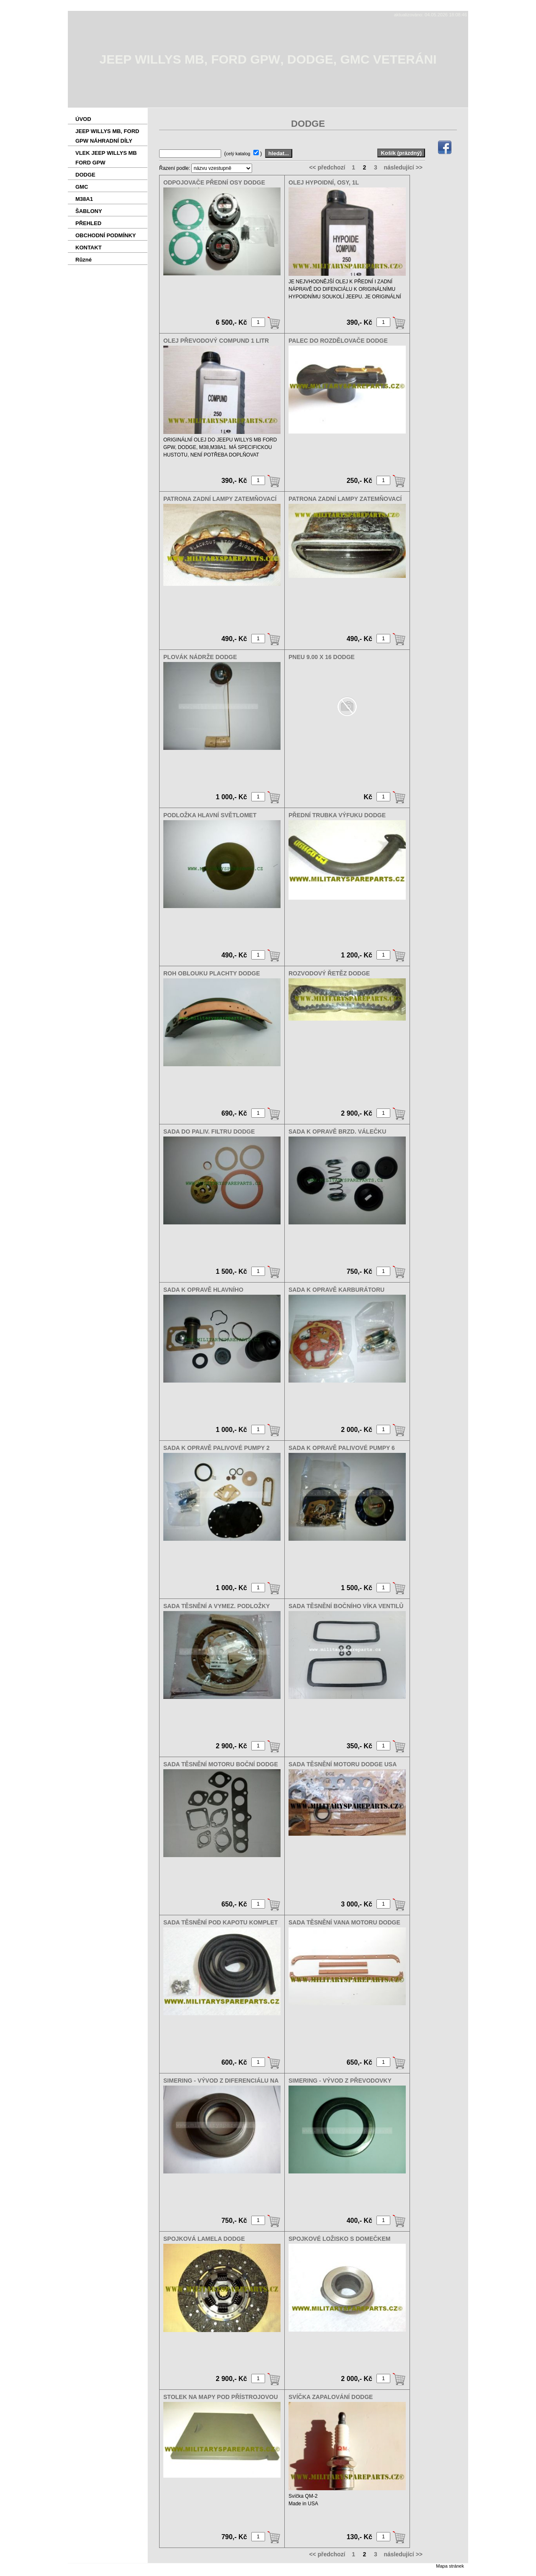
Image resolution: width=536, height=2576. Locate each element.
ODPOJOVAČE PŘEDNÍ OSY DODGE (214, 182)
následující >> (403, 167)
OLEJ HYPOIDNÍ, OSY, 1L (324, 182)
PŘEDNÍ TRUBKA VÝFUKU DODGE (337, 815)
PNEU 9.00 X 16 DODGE (322, 657)
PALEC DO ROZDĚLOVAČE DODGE (338, 340)
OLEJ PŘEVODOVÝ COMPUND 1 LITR (216, 340)
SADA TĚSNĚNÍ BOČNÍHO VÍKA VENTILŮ (346, 1606)
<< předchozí (327, 167)
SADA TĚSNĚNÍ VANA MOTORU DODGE (344, 1922)
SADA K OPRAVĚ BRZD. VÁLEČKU (337, 1131)
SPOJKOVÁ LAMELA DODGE (204, 2238)
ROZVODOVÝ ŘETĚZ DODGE (329, 973)
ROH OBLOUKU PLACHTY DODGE (211, 973)
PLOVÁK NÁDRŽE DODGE (200, 657)
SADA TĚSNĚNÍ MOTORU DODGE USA (343, 1764)
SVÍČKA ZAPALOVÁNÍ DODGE (331, 2397)
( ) (244, 153)
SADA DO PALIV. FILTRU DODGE (209, 1131)
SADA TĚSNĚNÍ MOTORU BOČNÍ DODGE (220, 1764)
